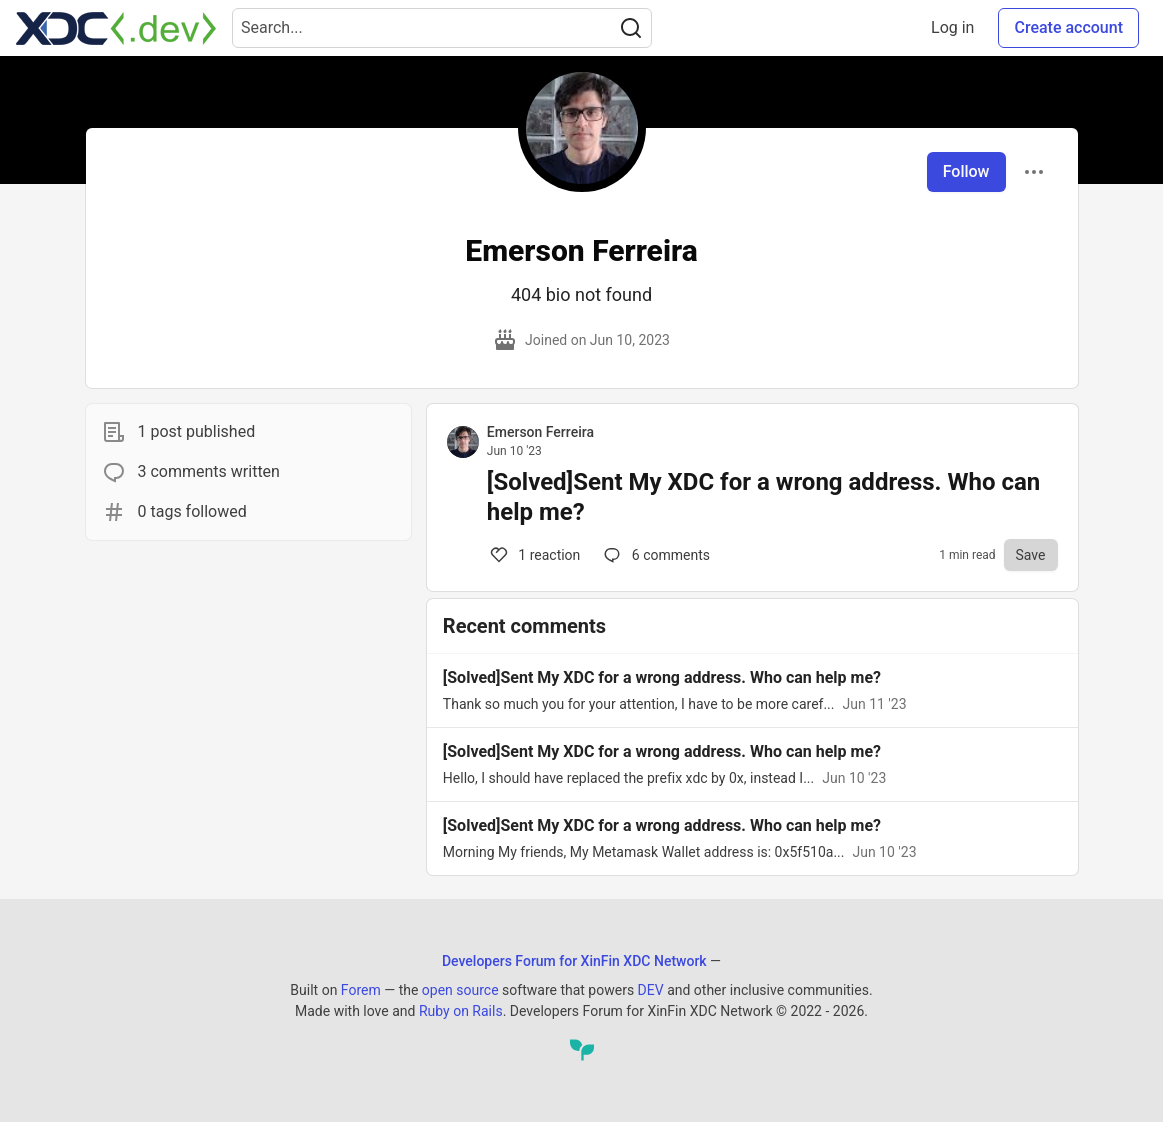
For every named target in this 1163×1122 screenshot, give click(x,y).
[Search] (631, 28)
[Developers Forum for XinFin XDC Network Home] (116, 28)
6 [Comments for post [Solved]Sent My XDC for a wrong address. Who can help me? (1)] (655, 555)
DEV (651, 990)
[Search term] (442, 28)
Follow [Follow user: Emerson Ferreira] (966, 171)
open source (460, 990)
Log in (952, 27)
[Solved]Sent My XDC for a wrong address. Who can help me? (763, 497)
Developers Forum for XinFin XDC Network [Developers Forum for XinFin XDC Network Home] (574, 961)
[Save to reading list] (1031, 555)
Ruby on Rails (461, 1011)
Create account (1068, 27)
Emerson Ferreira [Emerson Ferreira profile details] (540, 432)
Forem (361, 990)
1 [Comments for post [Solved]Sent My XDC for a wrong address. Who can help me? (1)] (534, 555)
